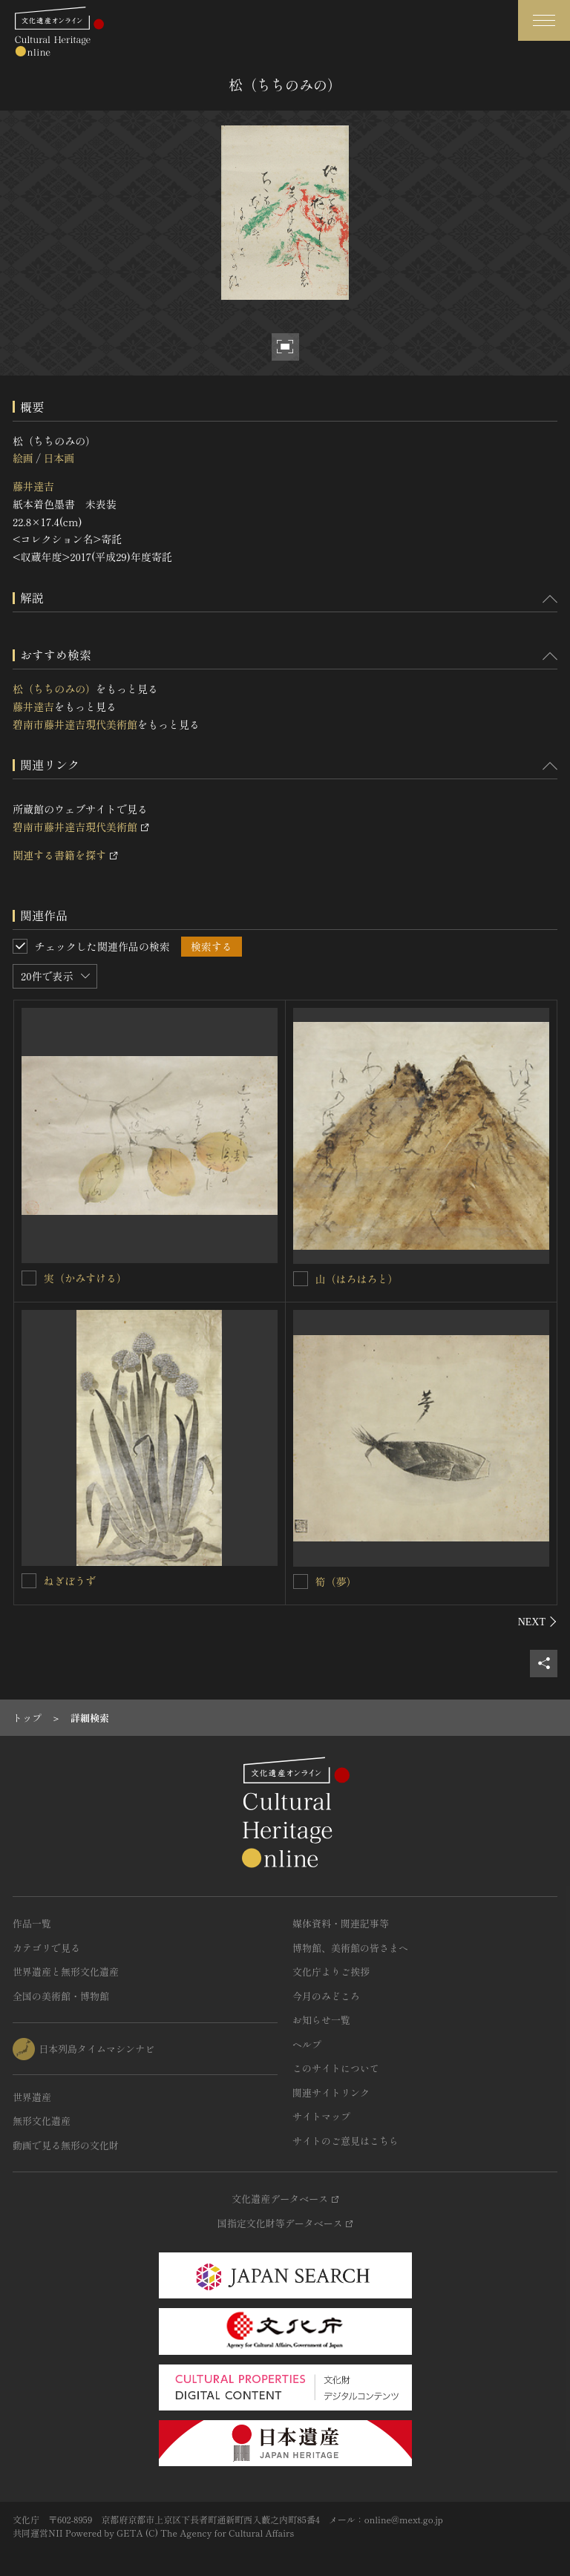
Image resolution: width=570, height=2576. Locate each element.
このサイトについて (335, 2068)
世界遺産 (32, 2097)
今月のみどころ (326, 1996)
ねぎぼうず (70, 1580)
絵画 (23, 457)
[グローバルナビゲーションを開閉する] (544, 20)
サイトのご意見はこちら (345, 2141)
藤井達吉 (33, 486)
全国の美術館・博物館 (61, 1996)
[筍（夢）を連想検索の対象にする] (300, 1581)
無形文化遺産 (42, 2121)
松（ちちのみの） (54, 688)
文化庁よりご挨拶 (331, 1971)
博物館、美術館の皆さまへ (350, 1948)
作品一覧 (32, 1923)
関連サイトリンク (331, 2092)
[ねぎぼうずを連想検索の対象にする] (29, 1580)
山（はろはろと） (357, 1278)
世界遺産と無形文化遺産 (66, 1971)
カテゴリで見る (46, 1948)
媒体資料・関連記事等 (340, 1923)
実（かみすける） (85, 1278)
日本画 (58, 457)
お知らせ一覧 (321, 2020)
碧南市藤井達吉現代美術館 (75, 724)
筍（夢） (336, 1581)
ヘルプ (306, 2044)
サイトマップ (321, 2116)
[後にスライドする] (537, 1621)
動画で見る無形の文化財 (66, 2145)
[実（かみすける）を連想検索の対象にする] (29, 1278)
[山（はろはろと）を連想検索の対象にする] (300, 1278)
